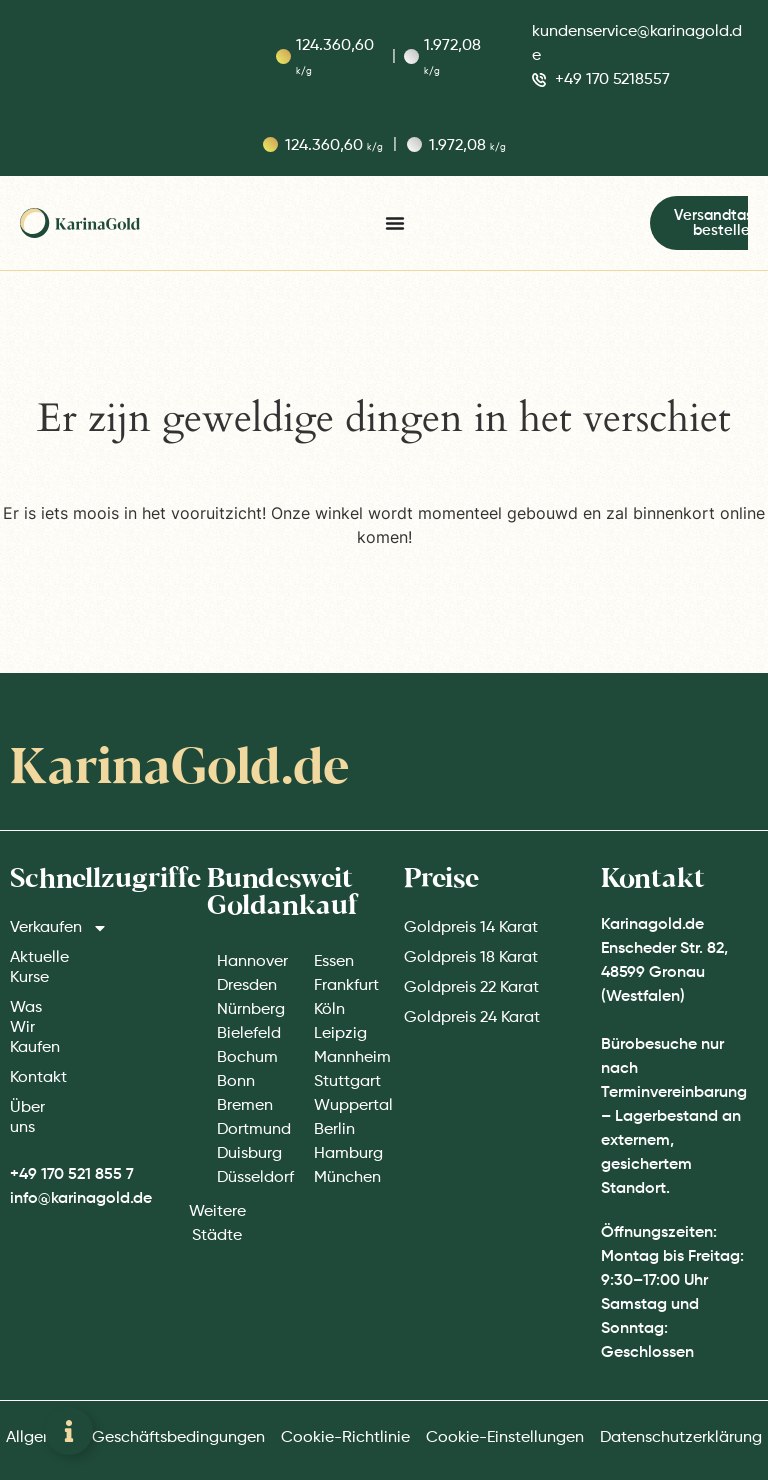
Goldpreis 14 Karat (471, 928)
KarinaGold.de (179, 769)
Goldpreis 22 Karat (471, 988)
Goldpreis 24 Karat (472, 1018)
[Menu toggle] (395, 223)
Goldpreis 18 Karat (471, 958)
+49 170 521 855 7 (72, 1175)
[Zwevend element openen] (69, 1431)
